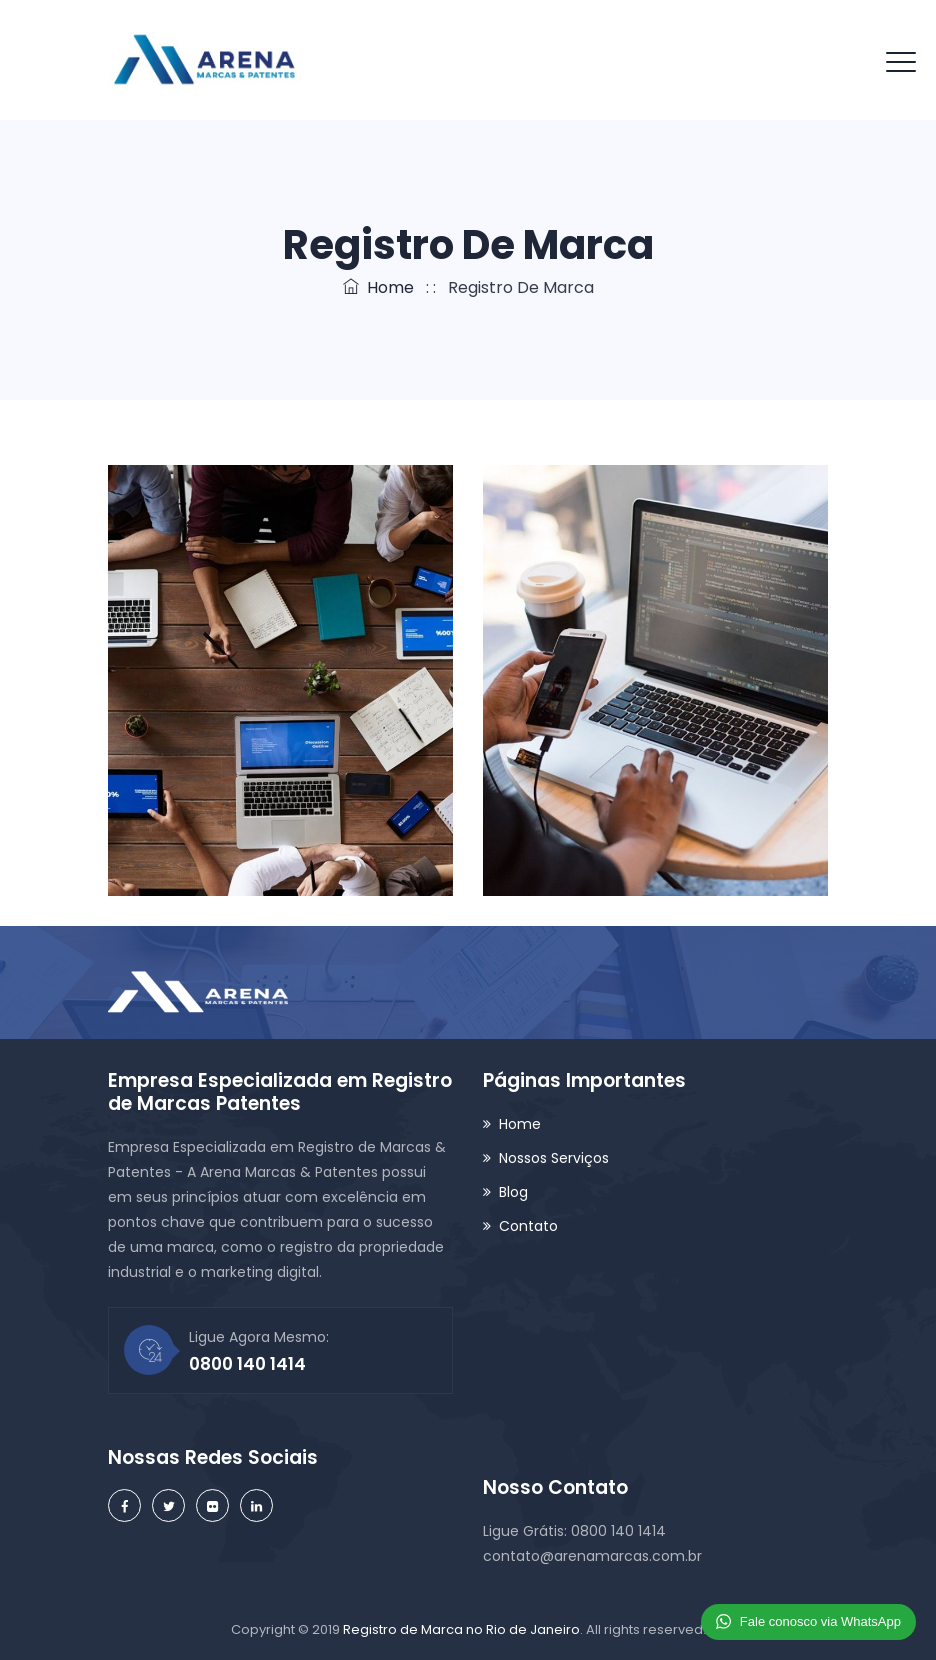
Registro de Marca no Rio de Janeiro (461, 1629)
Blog (513, 1192)
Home (378, 287)
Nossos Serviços (554, 1158)
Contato (528, 1226)
